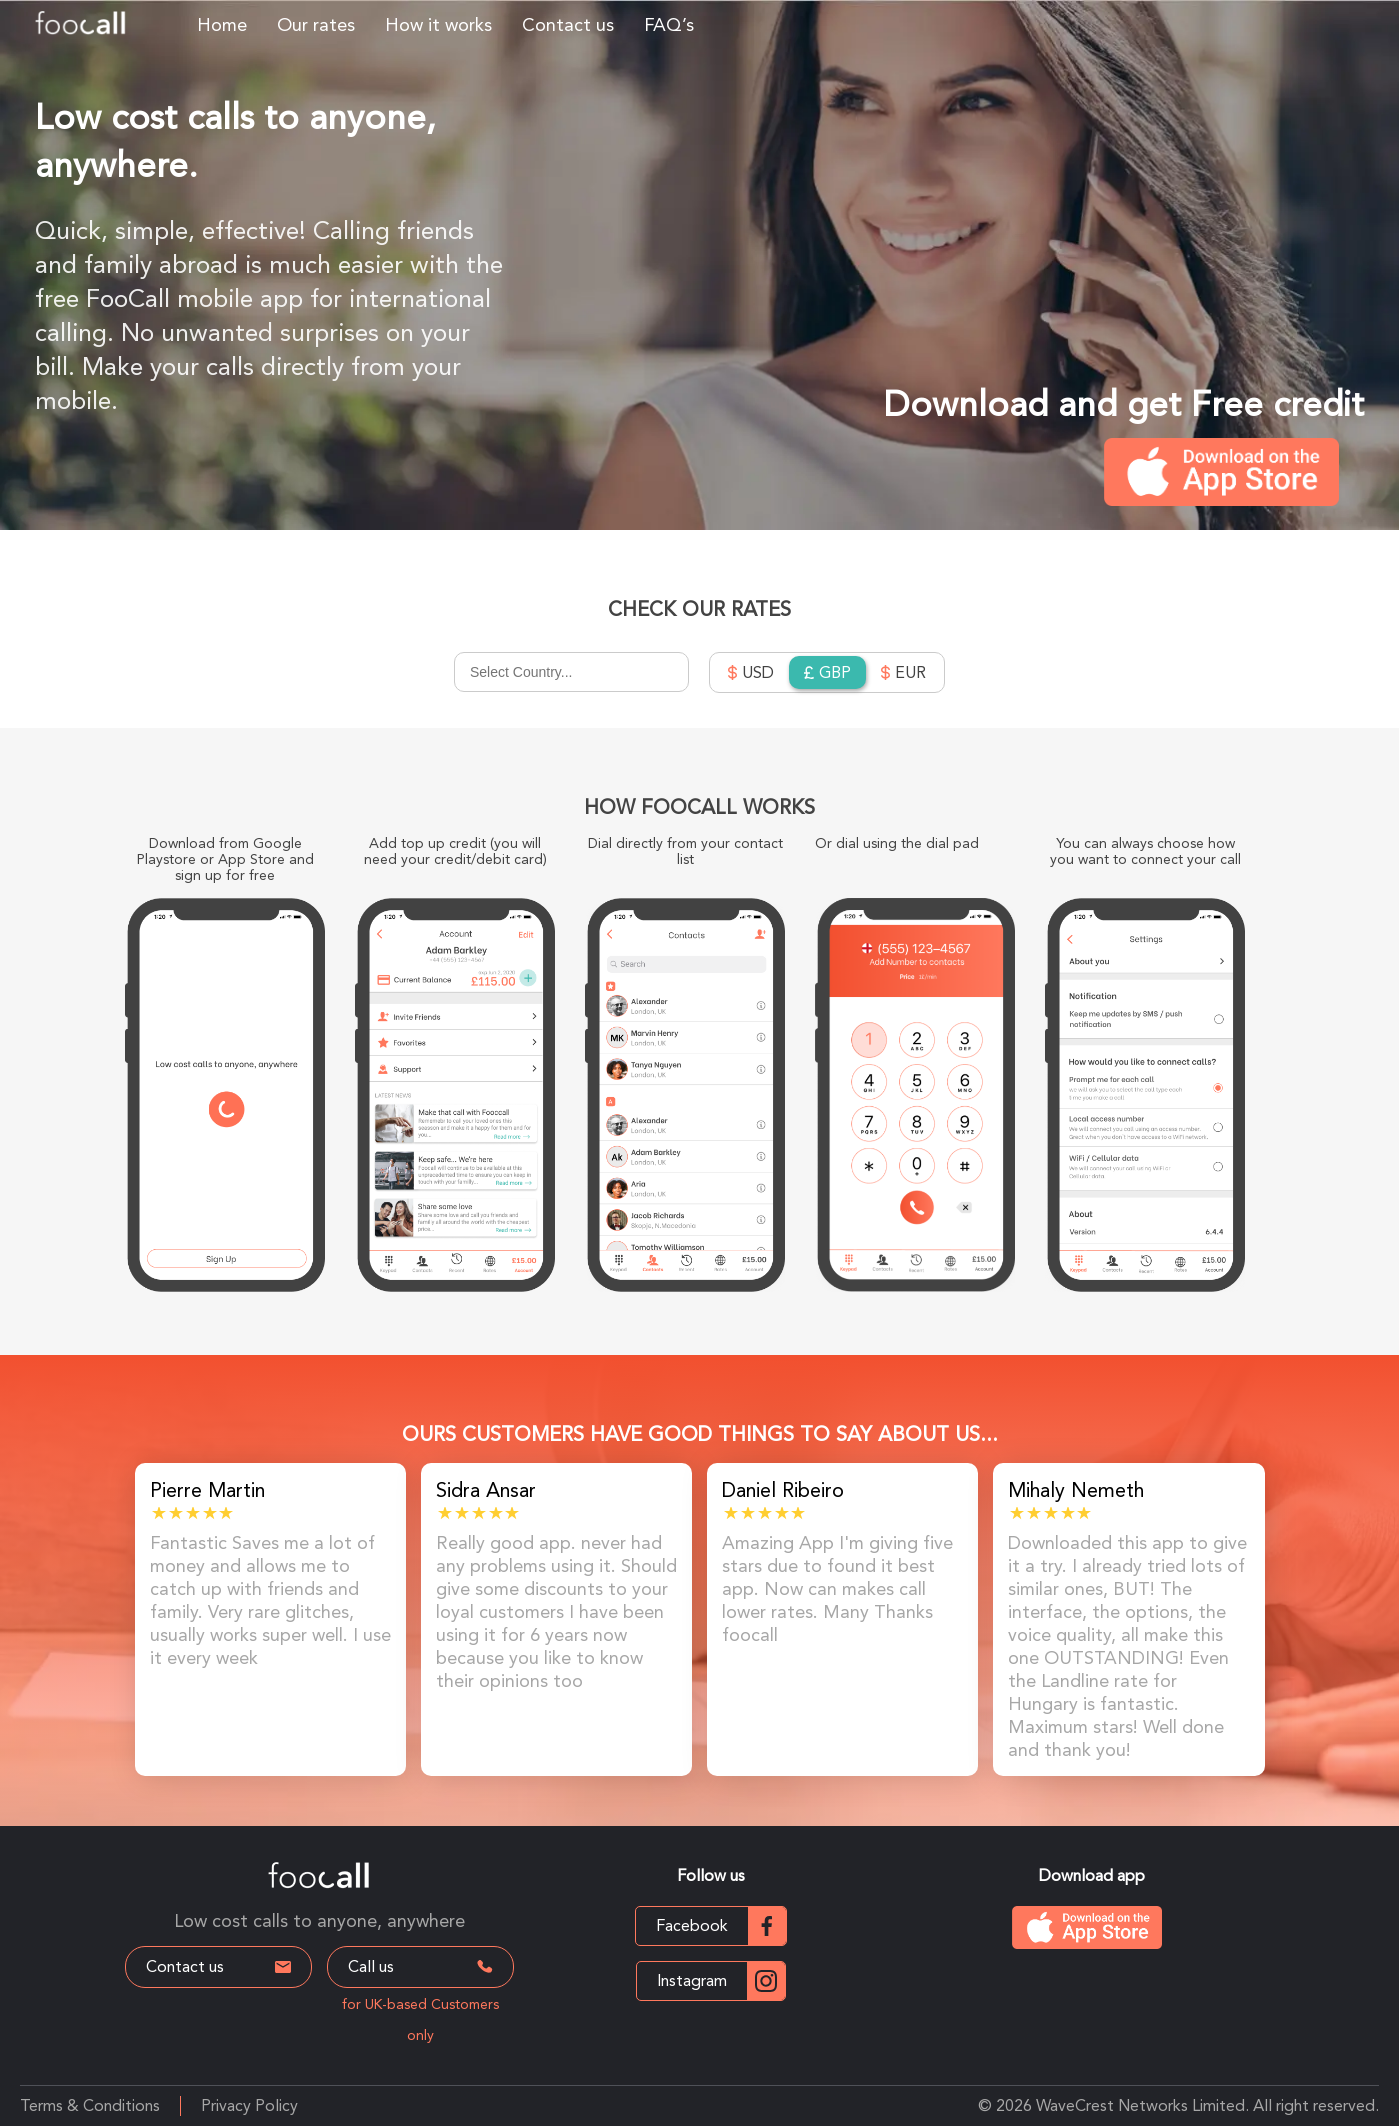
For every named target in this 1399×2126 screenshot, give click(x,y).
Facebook (721, 1926)
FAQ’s (669, 24)
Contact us (568, 24)
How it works (438, 24)
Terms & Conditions (90, 2105)
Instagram (721, 1981)
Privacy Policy (249, 2105)
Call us (423, 1966)
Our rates (316, 24)
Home (222, 24)
